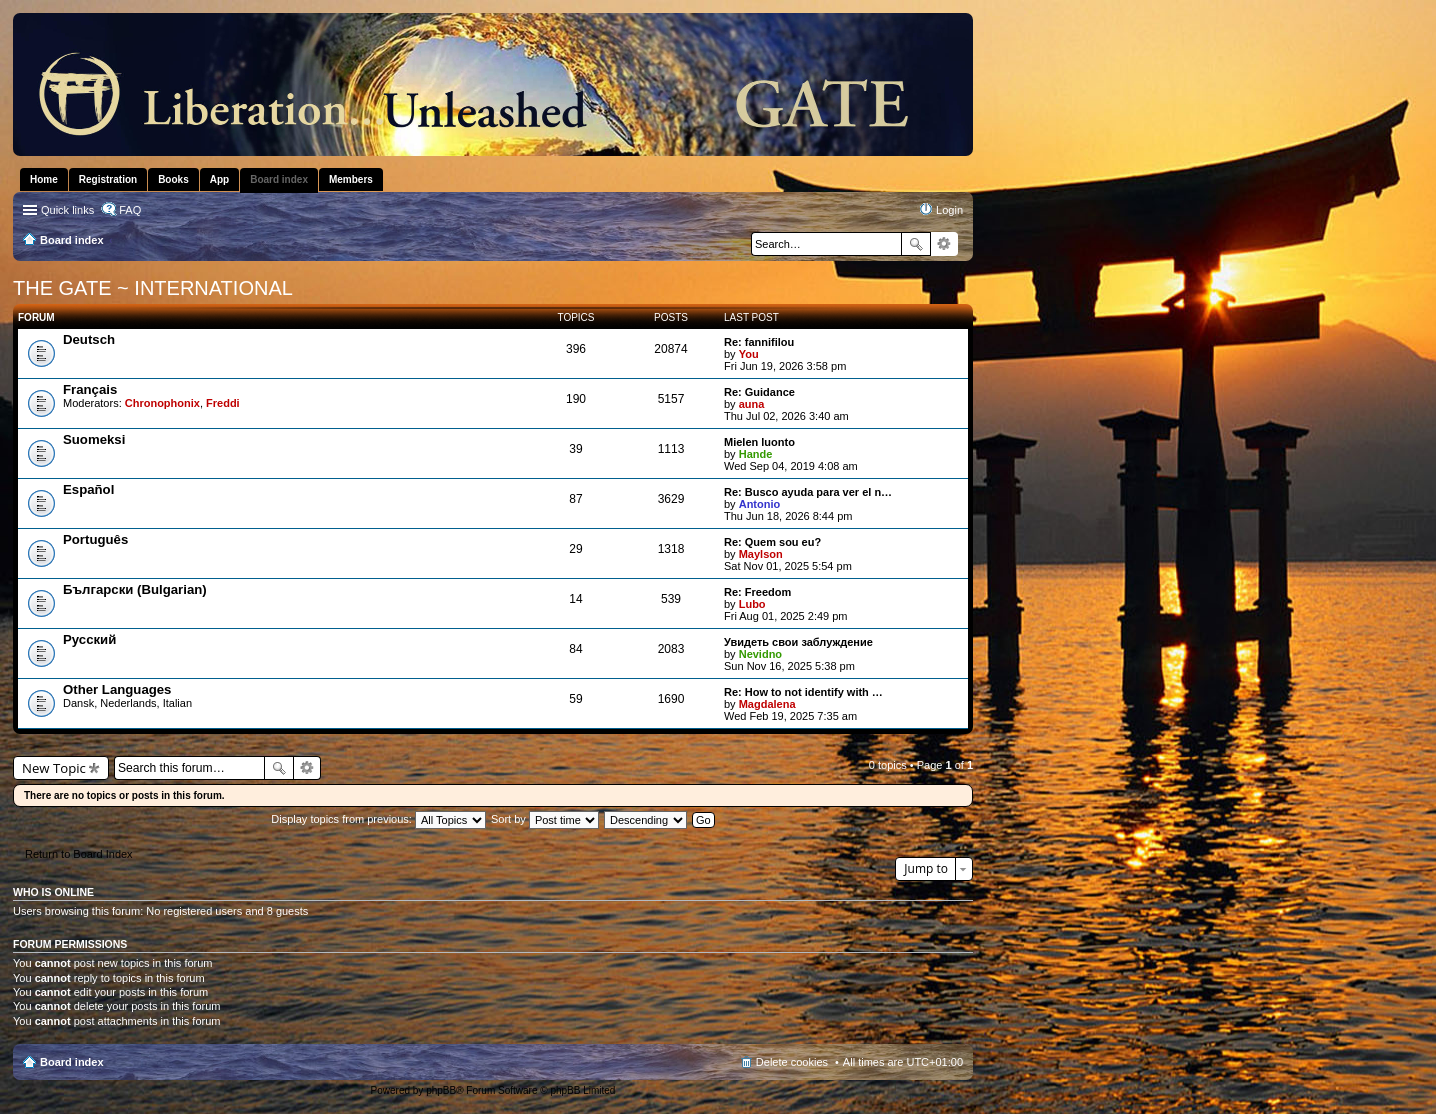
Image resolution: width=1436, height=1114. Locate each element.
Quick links (67, 210)
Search (916, 244)
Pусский (89, 639)
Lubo (752, 604)
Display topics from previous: (378, 819)
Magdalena (767, 704)
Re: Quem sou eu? (772, 542)
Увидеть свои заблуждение (798, 642)
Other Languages (117, 689)
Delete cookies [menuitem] (792, 1062)
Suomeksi (94, 439)
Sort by (545, 819)
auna (752, 404)
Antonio (760, 504)
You (749, 354)
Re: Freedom (757, 592)
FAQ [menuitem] (130, 210)
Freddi (223, 403)
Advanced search (944, 244)
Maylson (761, 554)
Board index (72, 1062)
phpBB (441, 1090)
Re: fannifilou (759, 342)
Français (90, 389)
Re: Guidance (759, 392)
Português (95, 539)
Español (88, 489)
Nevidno (760, 654)
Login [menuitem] (949, 210)
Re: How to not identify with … (803, 692)
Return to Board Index (79, 854)
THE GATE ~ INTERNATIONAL (153, 288)
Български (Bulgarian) (135, 589)
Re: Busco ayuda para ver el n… (808, 492)
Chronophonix (162, 403)
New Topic (54, 768)
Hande (756, 454)
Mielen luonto (759, 442)
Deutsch (89, 339)
